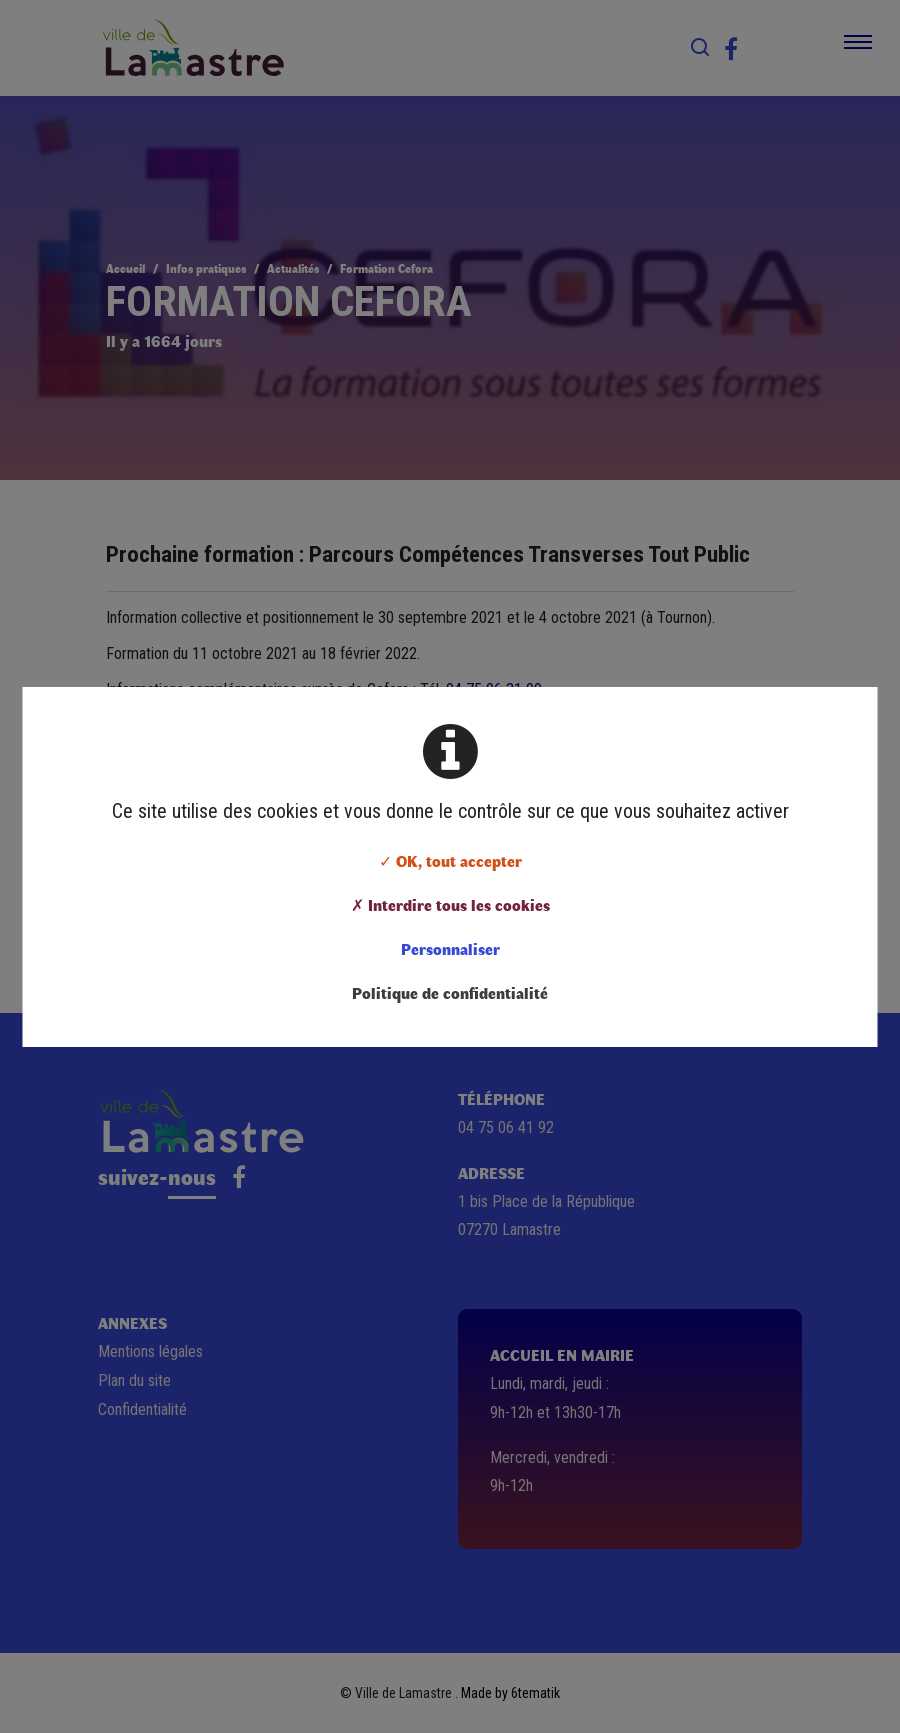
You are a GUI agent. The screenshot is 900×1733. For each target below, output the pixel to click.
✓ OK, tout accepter (450, 860)
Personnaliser (450, 948)
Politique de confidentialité (450, 992)
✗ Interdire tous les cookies (450, 904)
